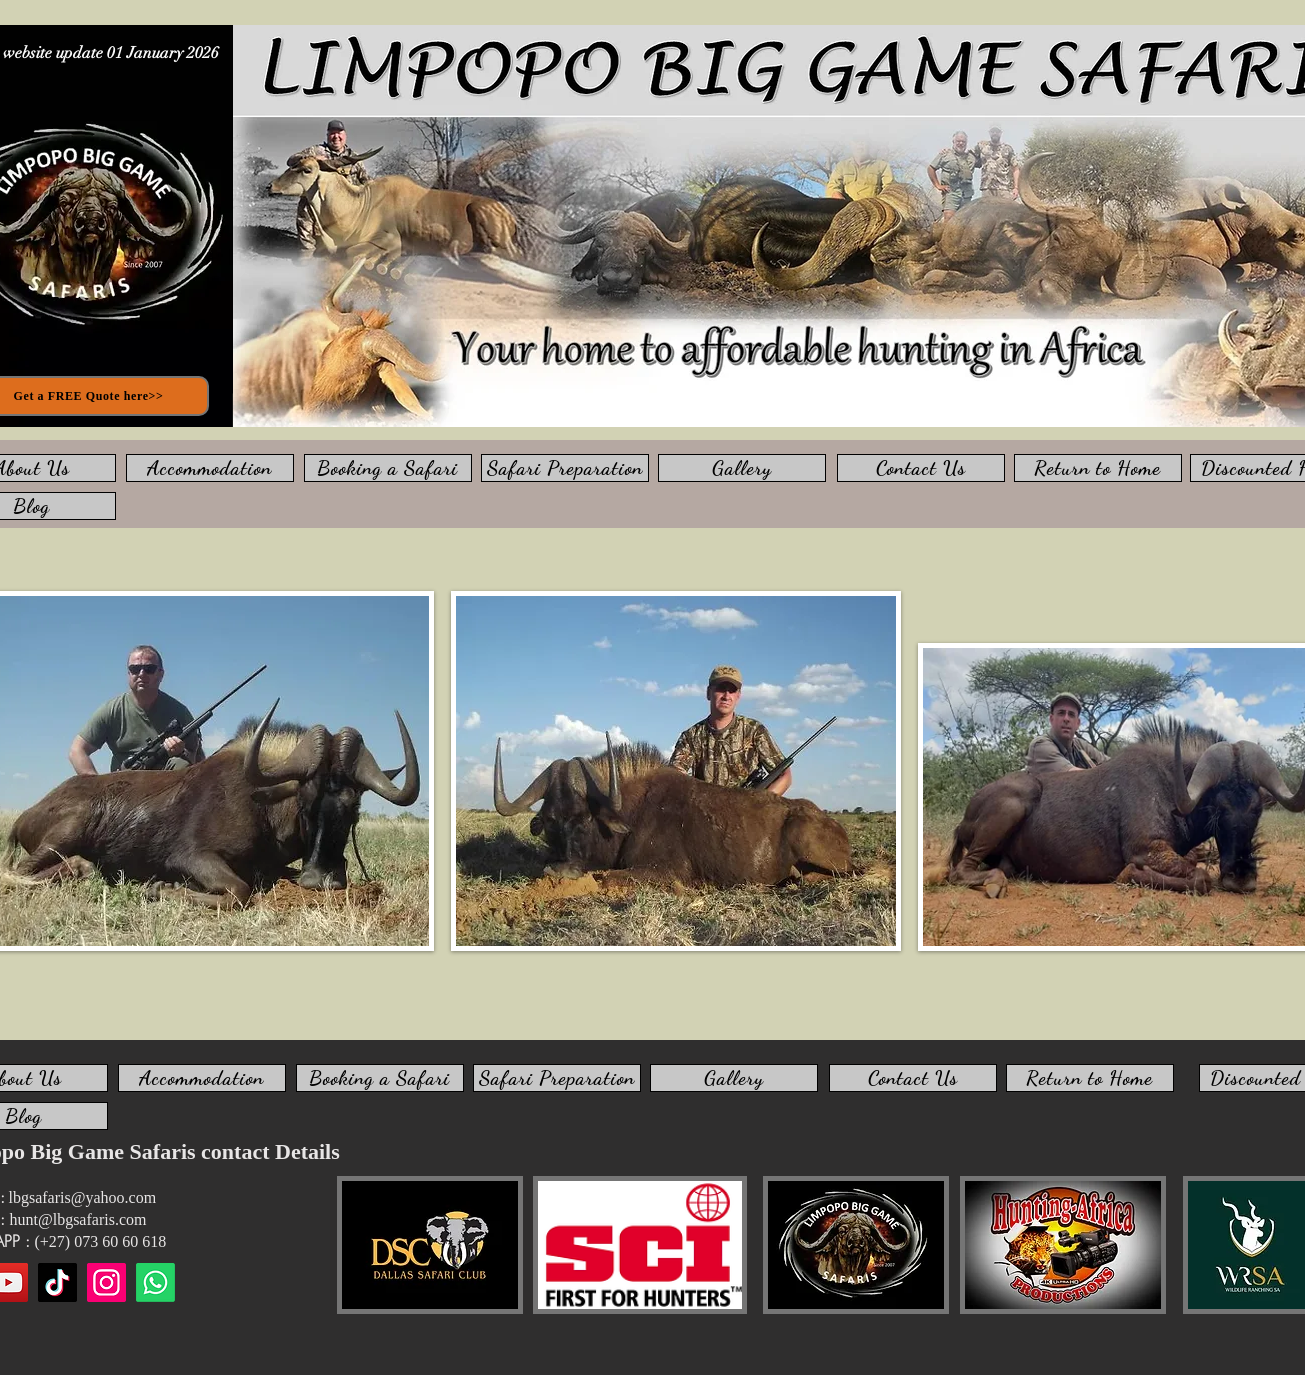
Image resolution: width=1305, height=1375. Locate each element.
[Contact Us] (921, 468)
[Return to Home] (1098, 468)
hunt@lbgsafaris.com (78, 1219)
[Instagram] (106, 1282)
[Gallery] (742, 468)
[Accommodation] (210, 468)
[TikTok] (57, 1282)
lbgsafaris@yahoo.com (83, 1197)
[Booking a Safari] (388, 468)
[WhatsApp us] (155, 1282)
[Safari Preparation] (565, 468)
